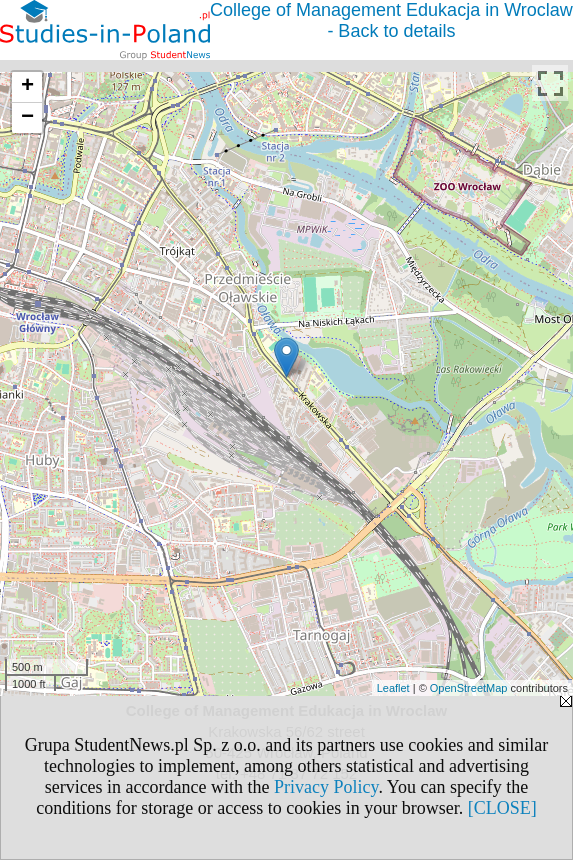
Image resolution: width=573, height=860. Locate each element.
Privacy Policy (326, 787)
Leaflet (393, 688)
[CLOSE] (502, 808)
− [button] (27, 118)
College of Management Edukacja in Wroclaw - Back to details (391, 20)
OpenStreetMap (469, 688)
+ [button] (27, 87)
